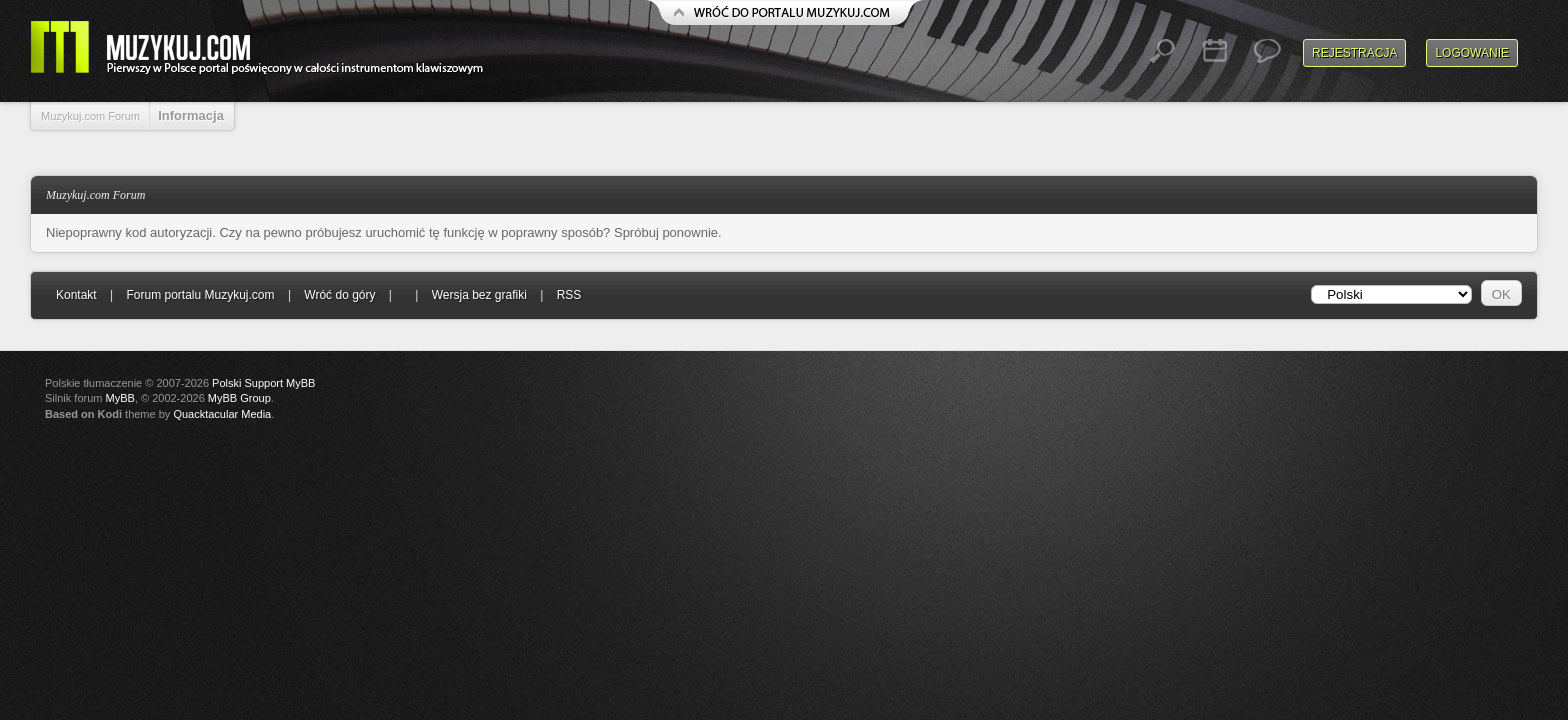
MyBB (120, 398)
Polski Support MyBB (263, 383)
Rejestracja (1354, 53)
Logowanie (1472, 53)
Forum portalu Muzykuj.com (201, 295)
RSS (569, 295)
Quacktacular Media (222, 414)
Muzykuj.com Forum (90, 116)
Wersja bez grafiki (479, 295)
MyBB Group (239, 398)
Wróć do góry (339, 295)
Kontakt (76, 295)
